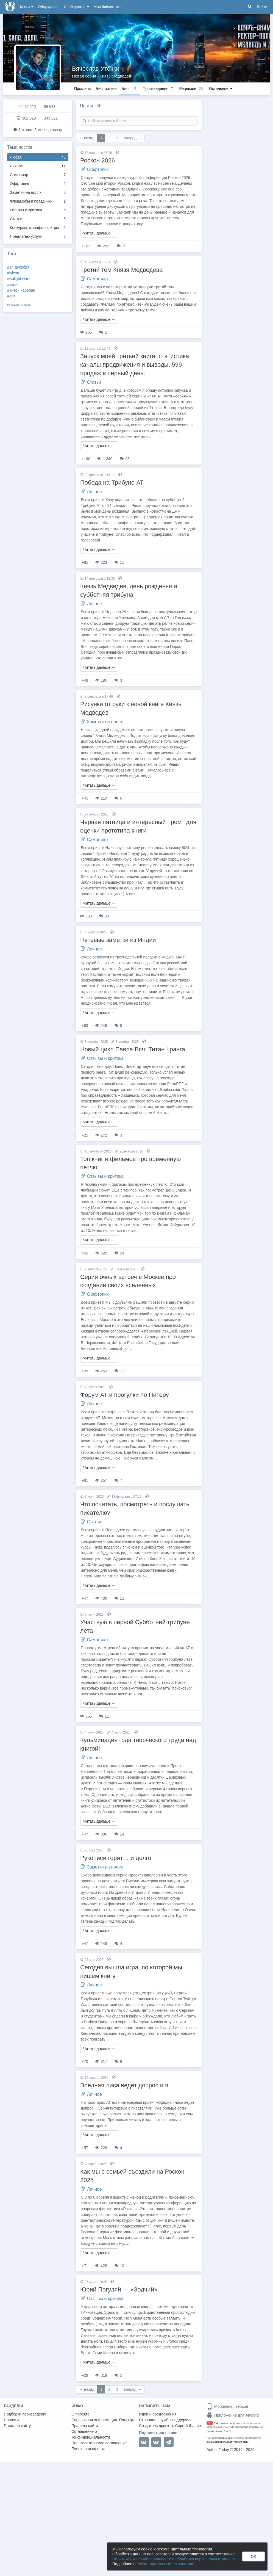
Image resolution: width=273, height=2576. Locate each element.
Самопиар (38, 175)
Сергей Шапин (188, 2425)
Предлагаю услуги (38, 236)
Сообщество (76, 7)
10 (119, 2265)
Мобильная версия (227, 2406)
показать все (18, 304)
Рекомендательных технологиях (165, 2564)
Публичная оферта (88, 2449)
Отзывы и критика (38, 210)
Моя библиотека (108, 7)
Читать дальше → (99, 233)
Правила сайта (84, 2425)
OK (253, 2556)
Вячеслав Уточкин (97, 68)
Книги (27, 7)
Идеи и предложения (158, 2414)
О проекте (80, 2414)
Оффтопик (38, 184)
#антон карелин (21, 290)
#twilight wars (18, 279)
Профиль (82, 88)
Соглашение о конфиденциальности (90, 2434)
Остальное (220, 88)
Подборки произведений (26, 2414)
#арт (11, 296)
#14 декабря (18, 267)
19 (121, 246)
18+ (209, 2423)
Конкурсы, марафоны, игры (38, 228)
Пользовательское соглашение (99, 2443)
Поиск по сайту (17, 2425)
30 (104, 916)
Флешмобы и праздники (38, 201)
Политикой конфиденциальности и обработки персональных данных (173, 2559)
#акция (13, 284)
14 (119, 1834)
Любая (38, 157)
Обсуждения (48, 7)
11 (119, 562)
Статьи (38, 219)
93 (124, 459)
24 (119, 1253)
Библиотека (106, 88)
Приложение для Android (233, 2415)
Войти (262, 7)
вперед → (132, 138)
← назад (86, 138)
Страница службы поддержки (165, 2420)
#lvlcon (13, 273)
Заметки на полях (38, 192)
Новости (11, 2420)
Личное (38, 166)
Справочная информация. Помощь (102, 2420)
